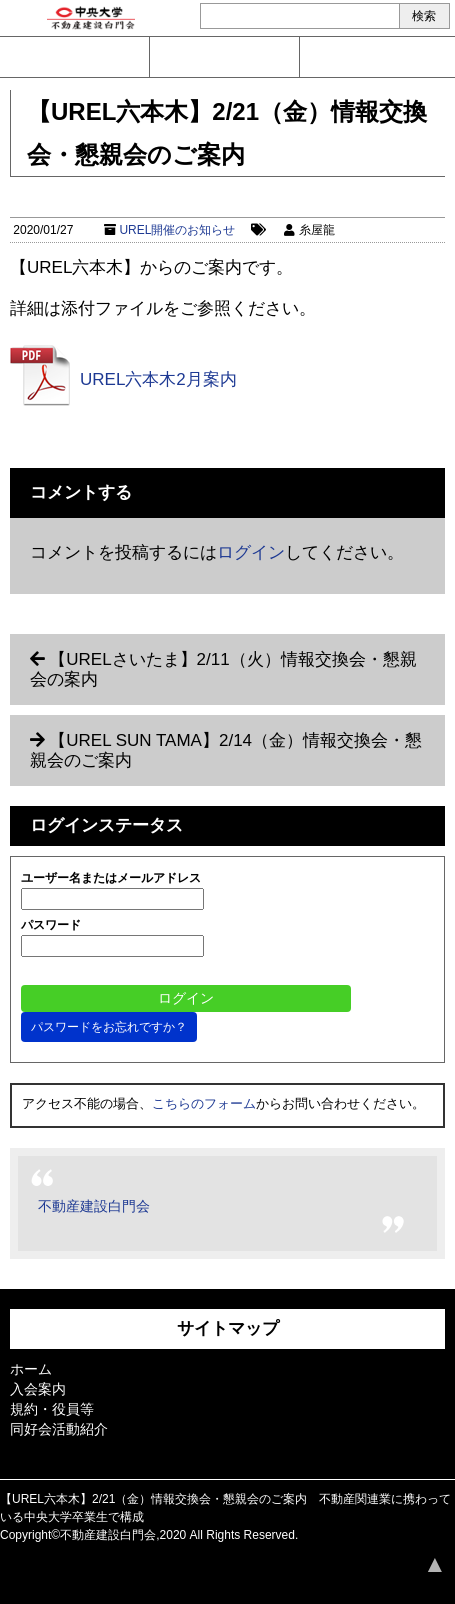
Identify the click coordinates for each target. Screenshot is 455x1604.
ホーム (31, 1369)
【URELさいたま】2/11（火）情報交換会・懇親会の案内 (223, 669)
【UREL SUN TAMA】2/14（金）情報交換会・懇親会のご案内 (226, 750)
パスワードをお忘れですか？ (109, 1027)
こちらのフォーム (204, 1103)
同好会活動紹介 (59, 1429)
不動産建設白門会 (94, 1206)
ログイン (375, 56)
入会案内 (224, 56)
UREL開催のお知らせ (177, 230)
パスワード (51, 925)
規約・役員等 (52, 1409)
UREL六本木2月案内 (158, 379)
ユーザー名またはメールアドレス (111, 878)
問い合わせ (74, 56)
